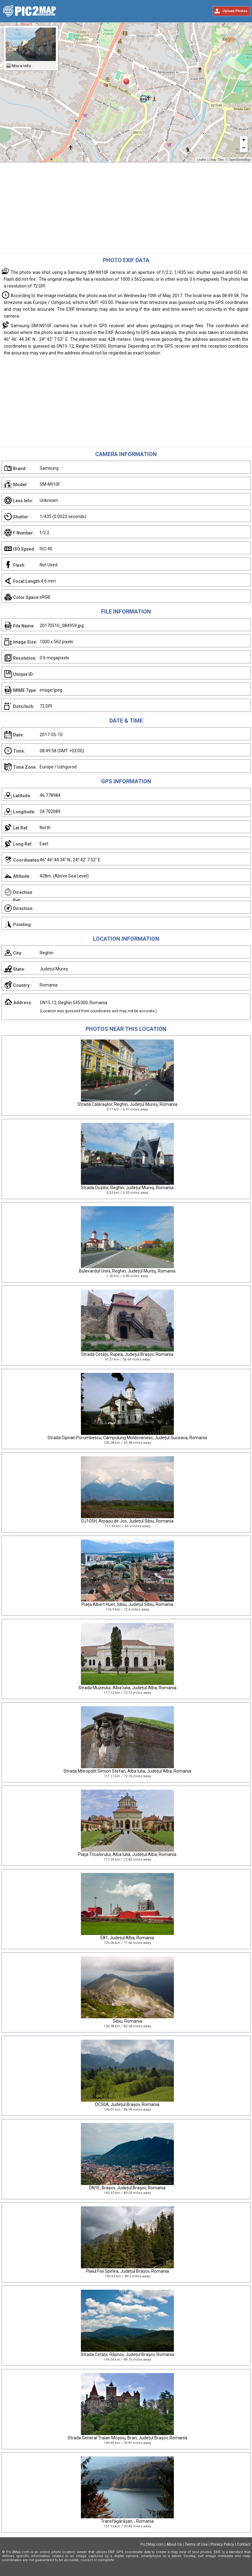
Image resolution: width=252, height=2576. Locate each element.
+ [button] (243, 140)
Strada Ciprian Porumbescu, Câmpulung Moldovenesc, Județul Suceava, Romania (127, 1437)
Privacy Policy (222, 2544)
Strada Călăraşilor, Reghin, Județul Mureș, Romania (127, 1104)
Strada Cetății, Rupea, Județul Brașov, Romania (127, 1354)
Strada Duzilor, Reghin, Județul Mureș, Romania (127, 1187)
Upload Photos (235, 11)
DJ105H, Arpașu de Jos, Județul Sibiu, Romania (127, 1521)
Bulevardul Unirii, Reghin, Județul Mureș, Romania (127, 1270)
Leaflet (201, 159)
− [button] (243, 148)
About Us (174, 2544)
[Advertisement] (126, 209)
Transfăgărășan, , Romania (127, 2521)
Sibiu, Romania (127, 2021)
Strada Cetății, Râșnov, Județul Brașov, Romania (127, 2354)
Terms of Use (196, 2544)
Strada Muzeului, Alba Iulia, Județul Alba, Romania (127, 1687)
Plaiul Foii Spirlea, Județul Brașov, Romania (127, 2271)
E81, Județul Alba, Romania (127, 1937)
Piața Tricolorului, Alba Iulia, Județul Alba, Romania (127, 1854)
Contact (243, 2544)
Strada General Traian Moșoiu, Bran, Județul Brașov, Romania (127, 2437)
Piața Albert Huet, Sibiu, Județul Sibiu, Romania (127, 1604)
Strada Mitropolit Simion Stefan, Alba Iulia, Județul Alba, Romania (127, 1771)
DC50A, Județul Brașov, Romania (127, 2104)
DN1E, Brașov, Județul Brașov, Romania (127, 2187)
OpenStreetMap (239, 159)
